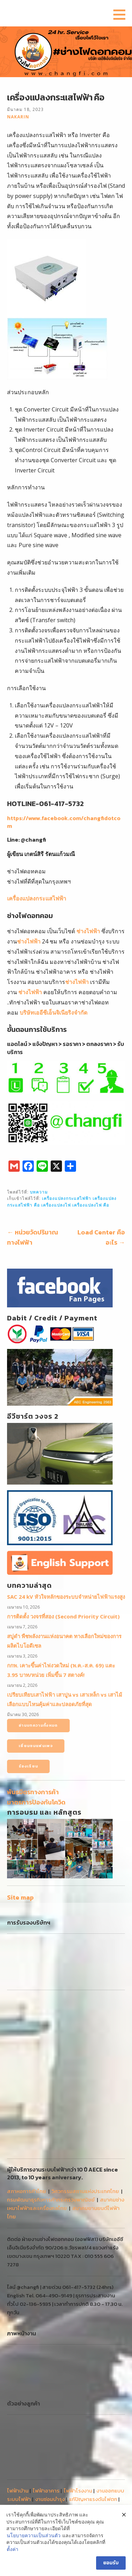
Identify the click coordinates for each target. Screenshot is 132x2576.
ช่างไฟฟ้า (88, 931)
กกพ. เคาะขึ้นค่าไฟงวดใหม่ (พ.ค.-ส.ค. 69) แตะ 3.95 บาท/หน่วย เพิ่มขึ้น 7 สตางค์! (61, 1670)
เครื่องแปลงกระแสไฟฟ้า (36, 898)
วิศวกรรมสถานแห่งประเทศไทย (85, 2101)
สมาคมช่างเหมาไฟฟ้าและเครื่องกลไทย (65, 2113)
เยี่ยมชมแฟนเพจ (36, 1745)
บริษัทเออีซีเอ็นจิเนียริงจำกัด (52, 1012)
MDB (92, 2434)
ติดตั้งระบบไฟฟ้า (25, 2417)
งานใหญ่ (111, 2434)
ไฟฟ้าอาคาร (46, 2400)
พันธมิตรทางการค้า (33, 1792)
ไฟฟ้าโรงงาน (78, 2400)
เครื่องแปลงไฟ (56, 1205)
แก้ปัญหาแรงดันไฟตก (93, 2409)
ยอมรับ (111, 2562)
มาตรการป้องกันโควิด (36, 1802)
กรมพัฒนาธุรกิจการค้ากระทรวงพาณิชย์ (51, 2109)
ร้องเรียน (28, 1766)
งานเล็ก (15, 2443)
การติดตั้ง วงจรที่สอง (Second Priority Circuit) (63, 1616)
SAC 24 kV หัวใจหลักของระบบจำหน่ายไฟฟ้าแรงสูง (66, 1596)
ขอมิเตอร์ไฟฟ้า (102, 2426)
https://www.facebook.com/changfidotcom (63, 822)
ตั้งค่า (12, 2549)
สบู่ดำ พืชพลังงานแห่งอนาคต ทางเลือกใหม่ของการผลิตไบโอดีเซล (64, 1641)
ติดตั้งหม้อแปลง (65, 2434)
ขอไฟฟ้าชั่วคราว (25, 2434)
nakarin (18, 116)
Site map (20, 1897)
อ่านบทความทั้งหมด (38, 1725)
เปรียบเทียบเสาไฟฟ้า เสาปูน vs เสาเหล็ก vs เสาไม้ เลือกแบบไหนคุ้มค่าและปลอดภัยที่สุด (64, 1699)
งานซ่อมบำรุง (50, 2409)
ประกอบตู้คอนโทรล (60, 2426)
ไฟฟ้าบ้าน (18, 2400)
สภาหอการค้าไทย (26, 2101)
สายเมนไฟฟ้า (63, 2417)
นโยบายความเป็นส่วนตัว (34, 2535)
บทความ (39, 1192)
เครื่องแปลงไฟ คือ (90, 1205)
